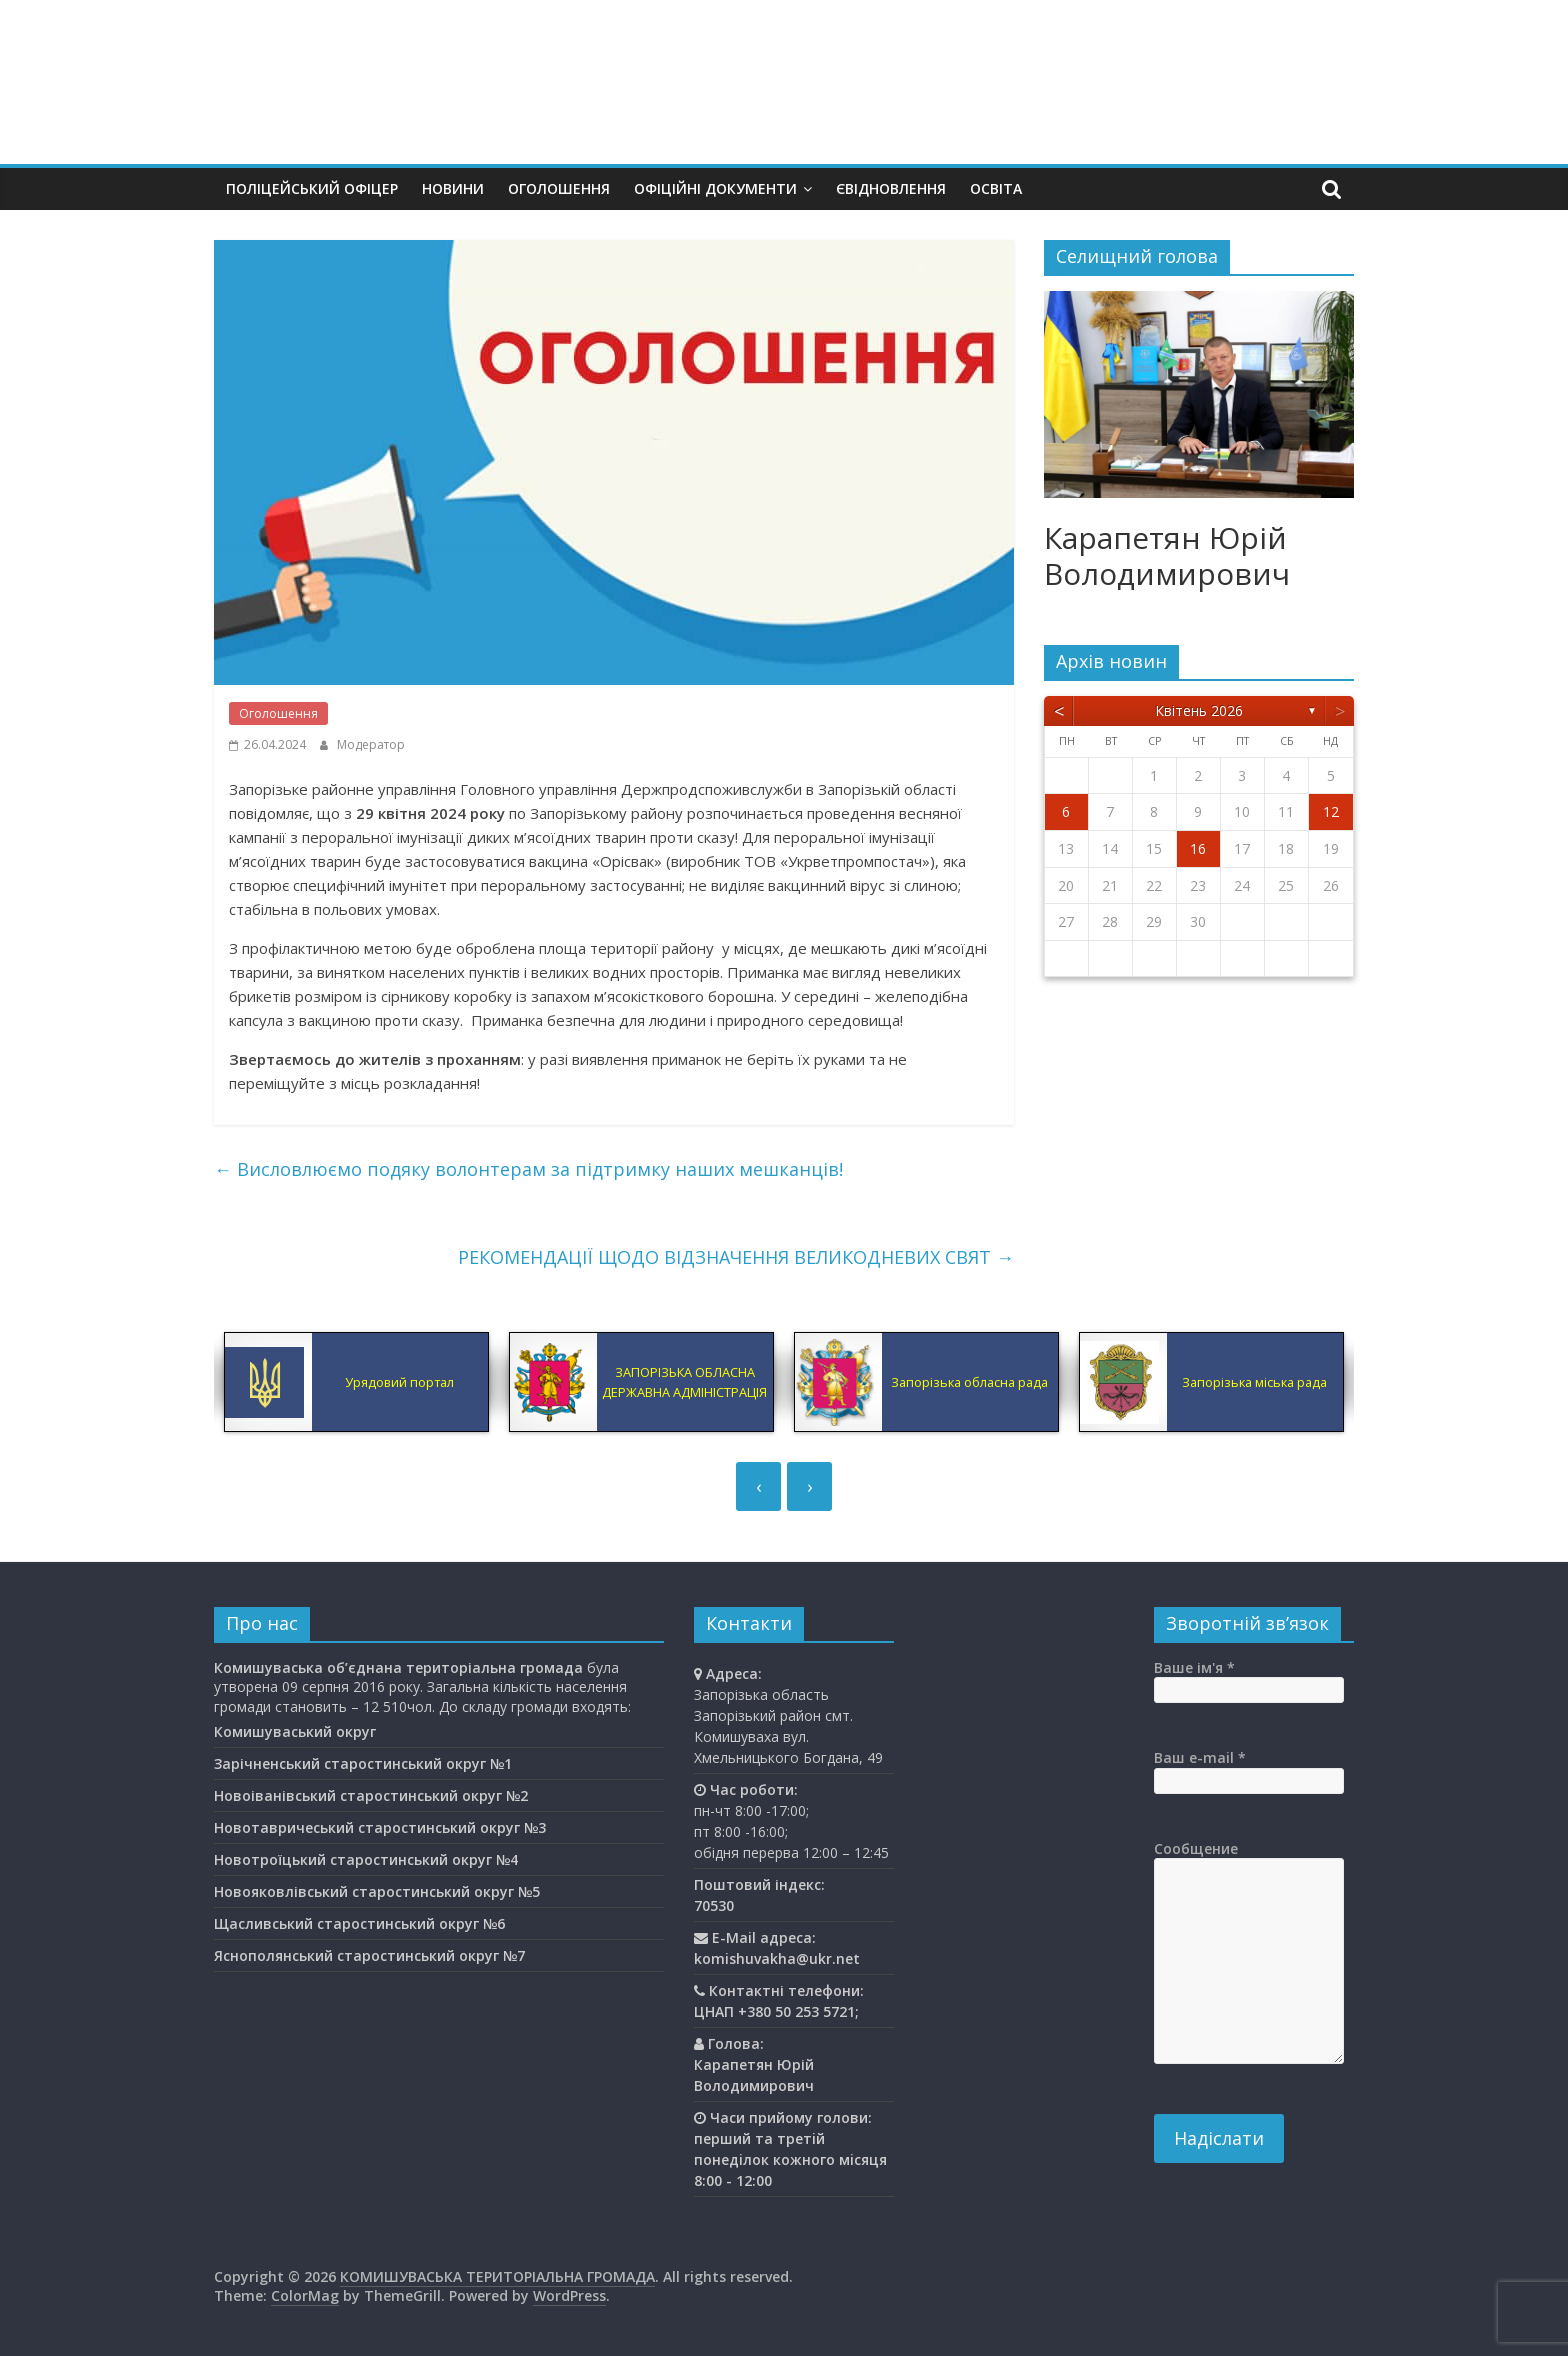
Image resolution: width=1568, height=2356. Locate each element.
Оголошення (559, 188)
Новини (453, 188)
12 (1331, 811)
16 (1198, 848)
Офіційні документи (715, 188)
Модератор (371, 744)
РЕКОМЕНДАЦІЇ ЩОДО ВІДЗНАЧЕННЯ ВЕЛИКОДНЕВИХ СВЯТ (736, 1257)
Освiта (996, 188)
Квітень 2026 (1199, 710)
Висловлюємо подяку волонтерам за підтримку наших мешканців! (528, 1169)
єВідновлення (891, 188)
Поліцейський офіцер (312, 188)
